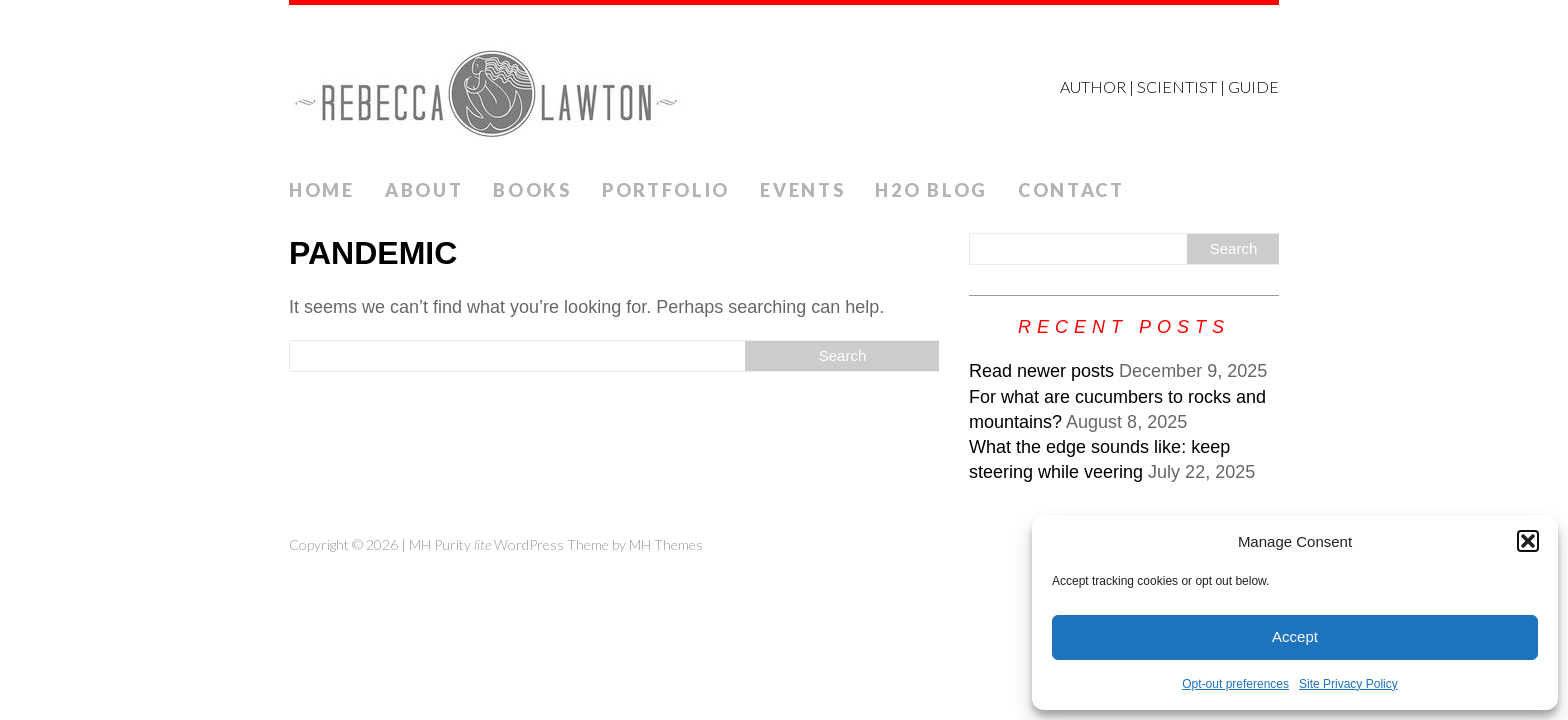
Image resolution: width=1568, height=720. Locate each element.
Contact (1071, 190)
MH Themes (666, 544)
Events (802, 190)
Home (322, 190)
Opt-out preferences (1235, 684)
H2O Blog (931, 190)
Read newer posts (1041, 371)
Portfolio (666, 190)
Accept (1295, 636)
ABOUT (424, 190)
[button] (1528, 541)
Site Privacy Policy (1348, 684)
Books (532, 190)
